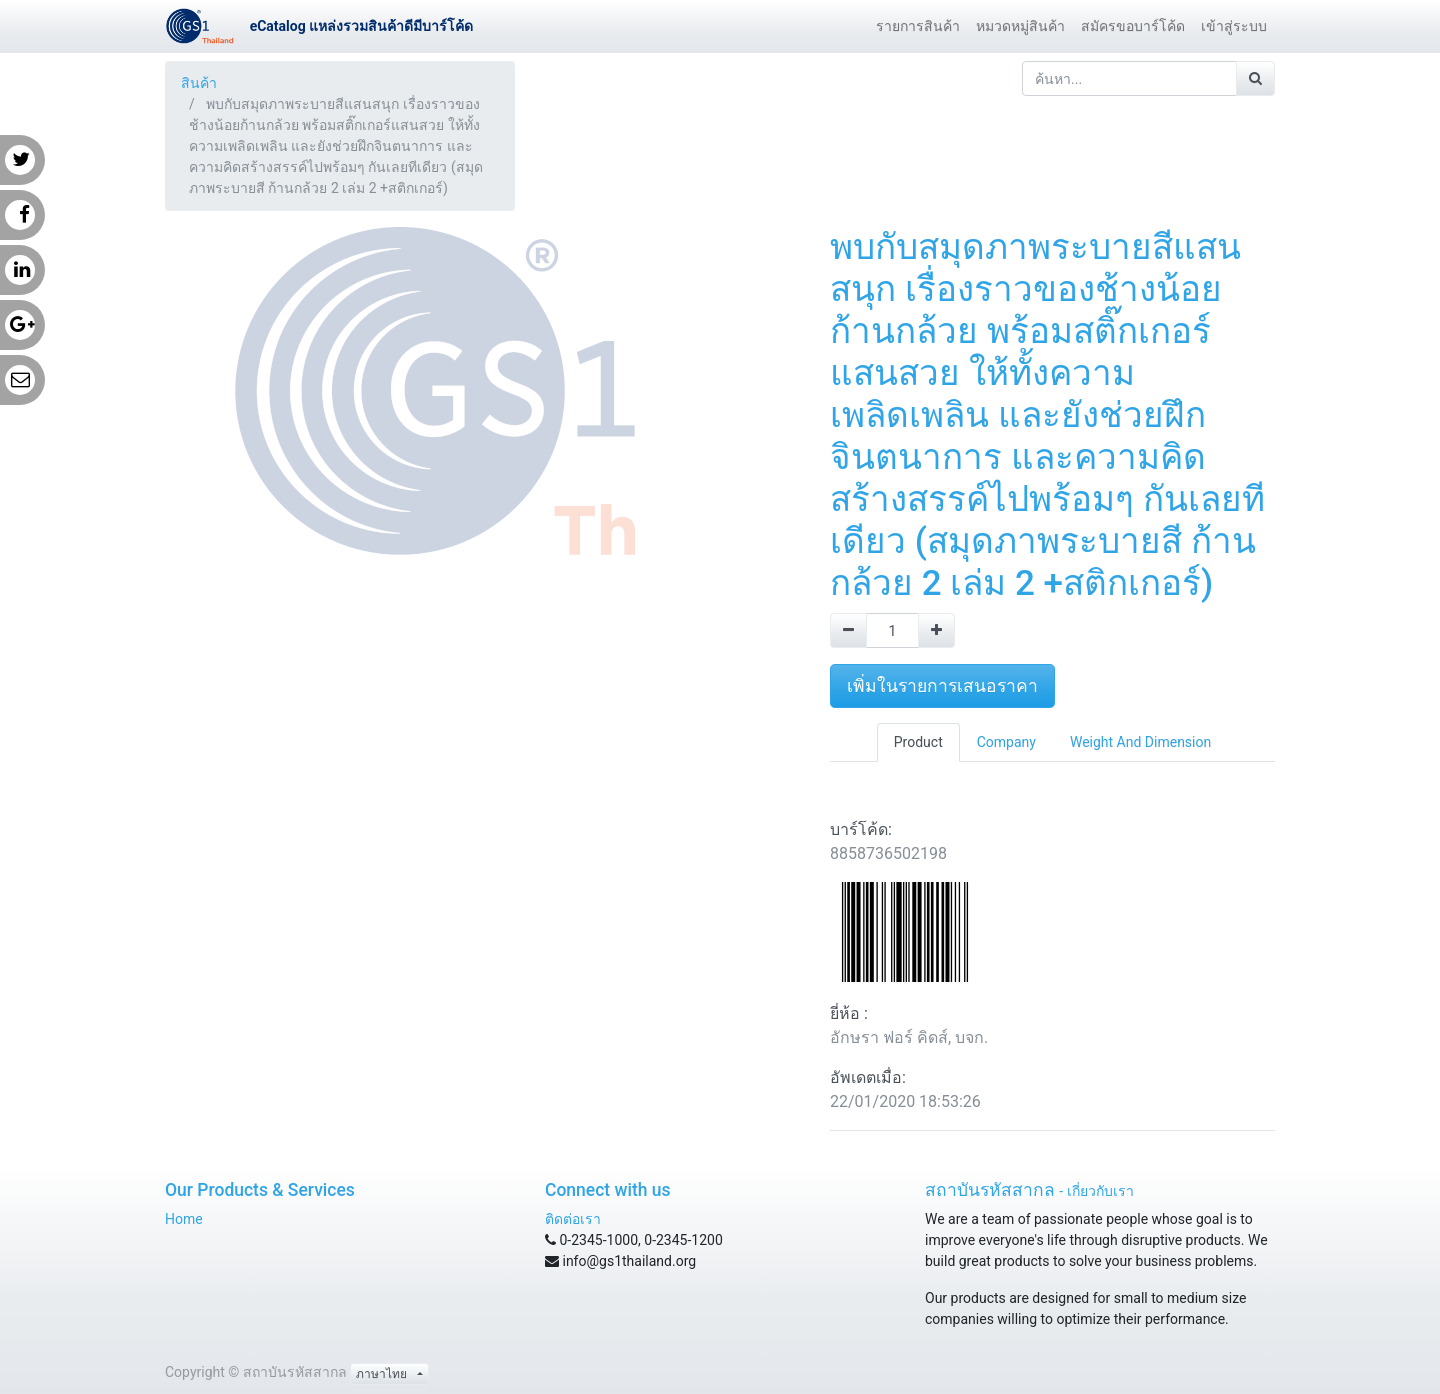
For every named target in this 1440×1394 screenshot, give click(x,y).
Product (918, 742)
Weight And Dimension (1140, 742)
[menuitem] (918, 26)
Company (1006, 742)
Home (184, 1219)
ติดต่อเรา (573, 1219)
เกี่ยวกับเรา (1100, 1191)
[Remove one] (848, 630)
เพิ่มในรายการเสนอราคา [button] (942, 686)
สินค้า (199, 83)
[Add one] (936, 630)
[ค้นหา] (1255, 78)
